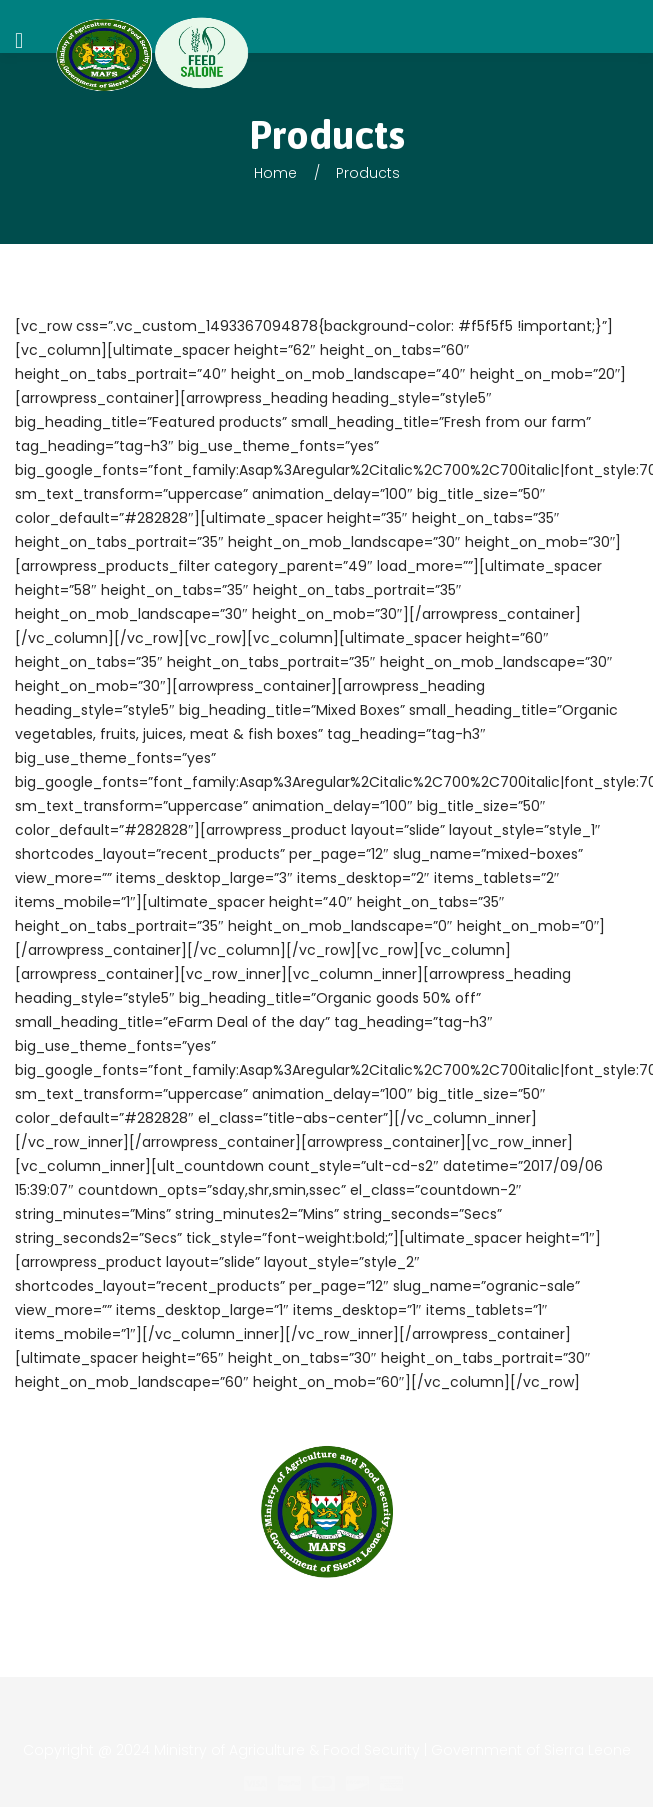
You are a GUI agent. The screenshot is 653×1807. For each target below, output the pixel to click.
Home (275, 173)
